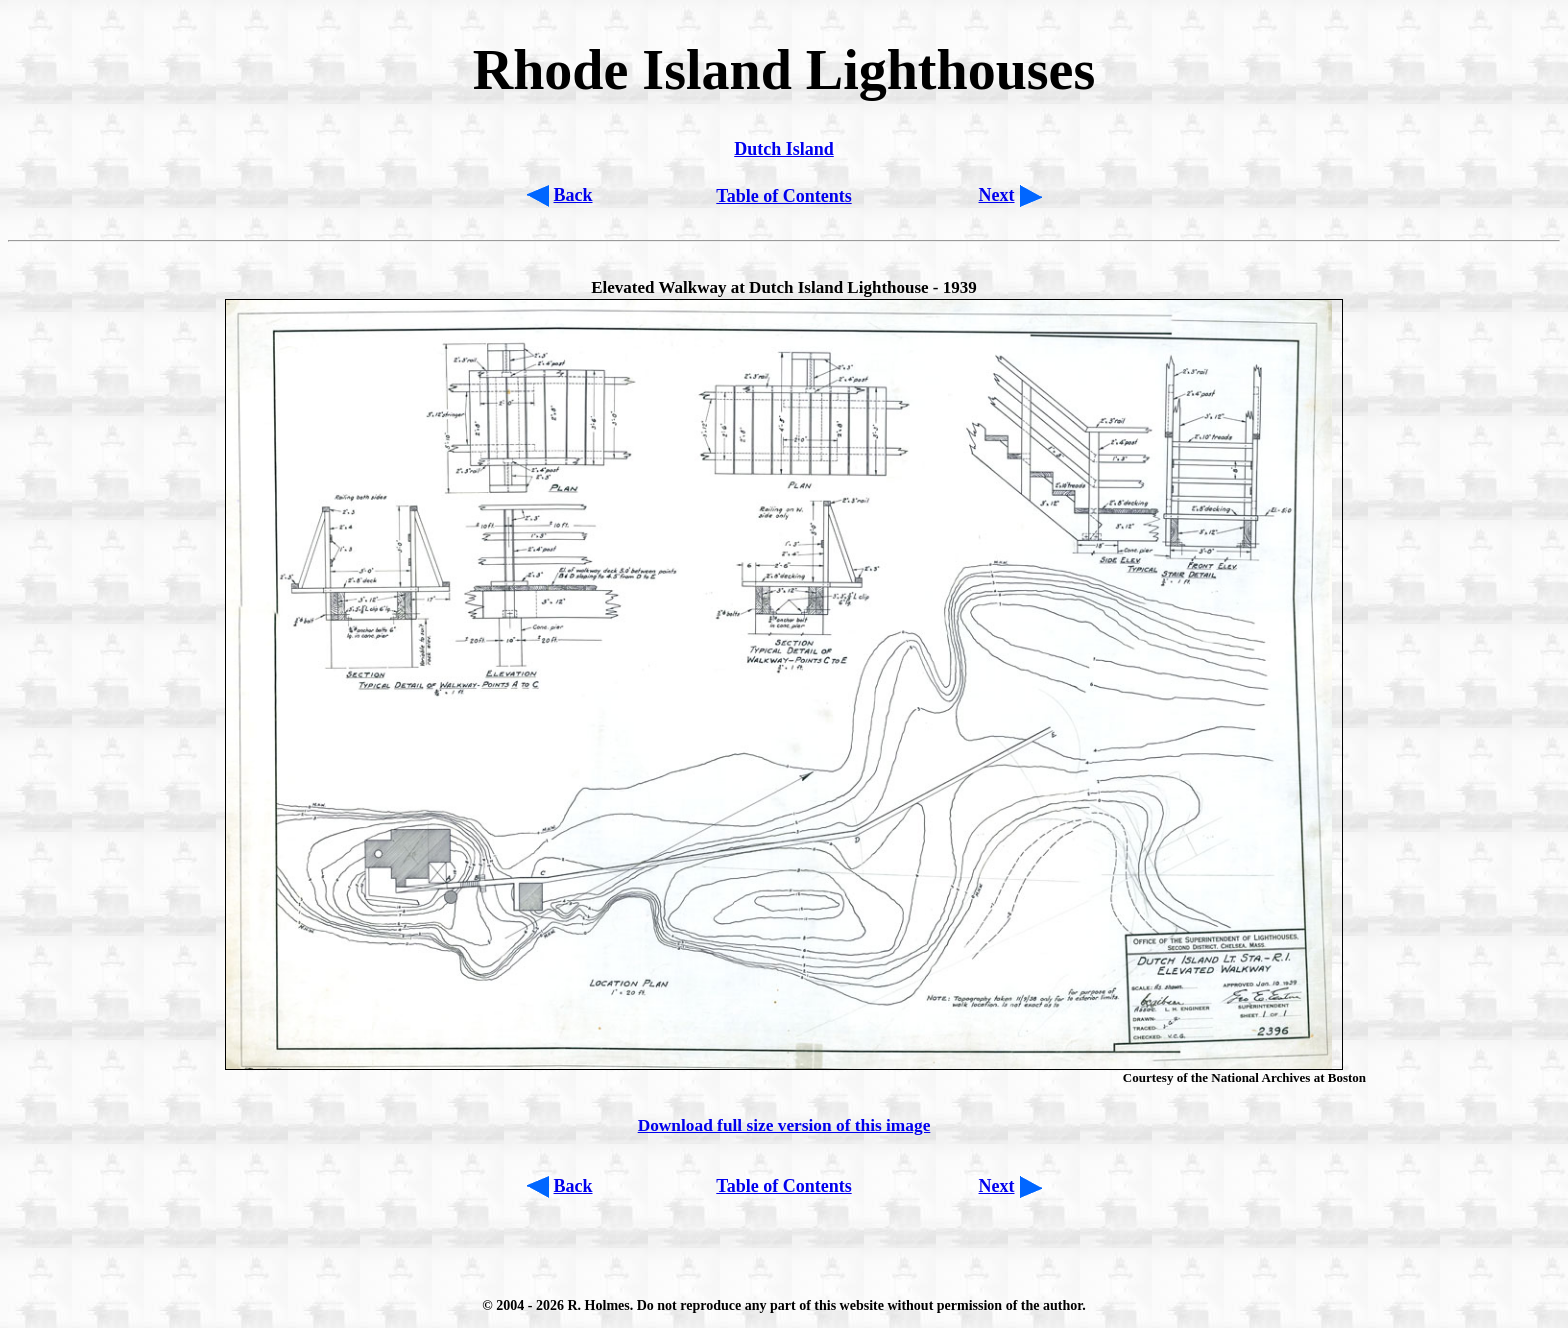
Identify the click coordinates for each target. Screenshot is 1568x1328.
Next (997, 195)
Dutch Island (784, 149)
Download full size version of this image (784, 1125)
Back (573, 195)
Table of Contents (783, 196)
